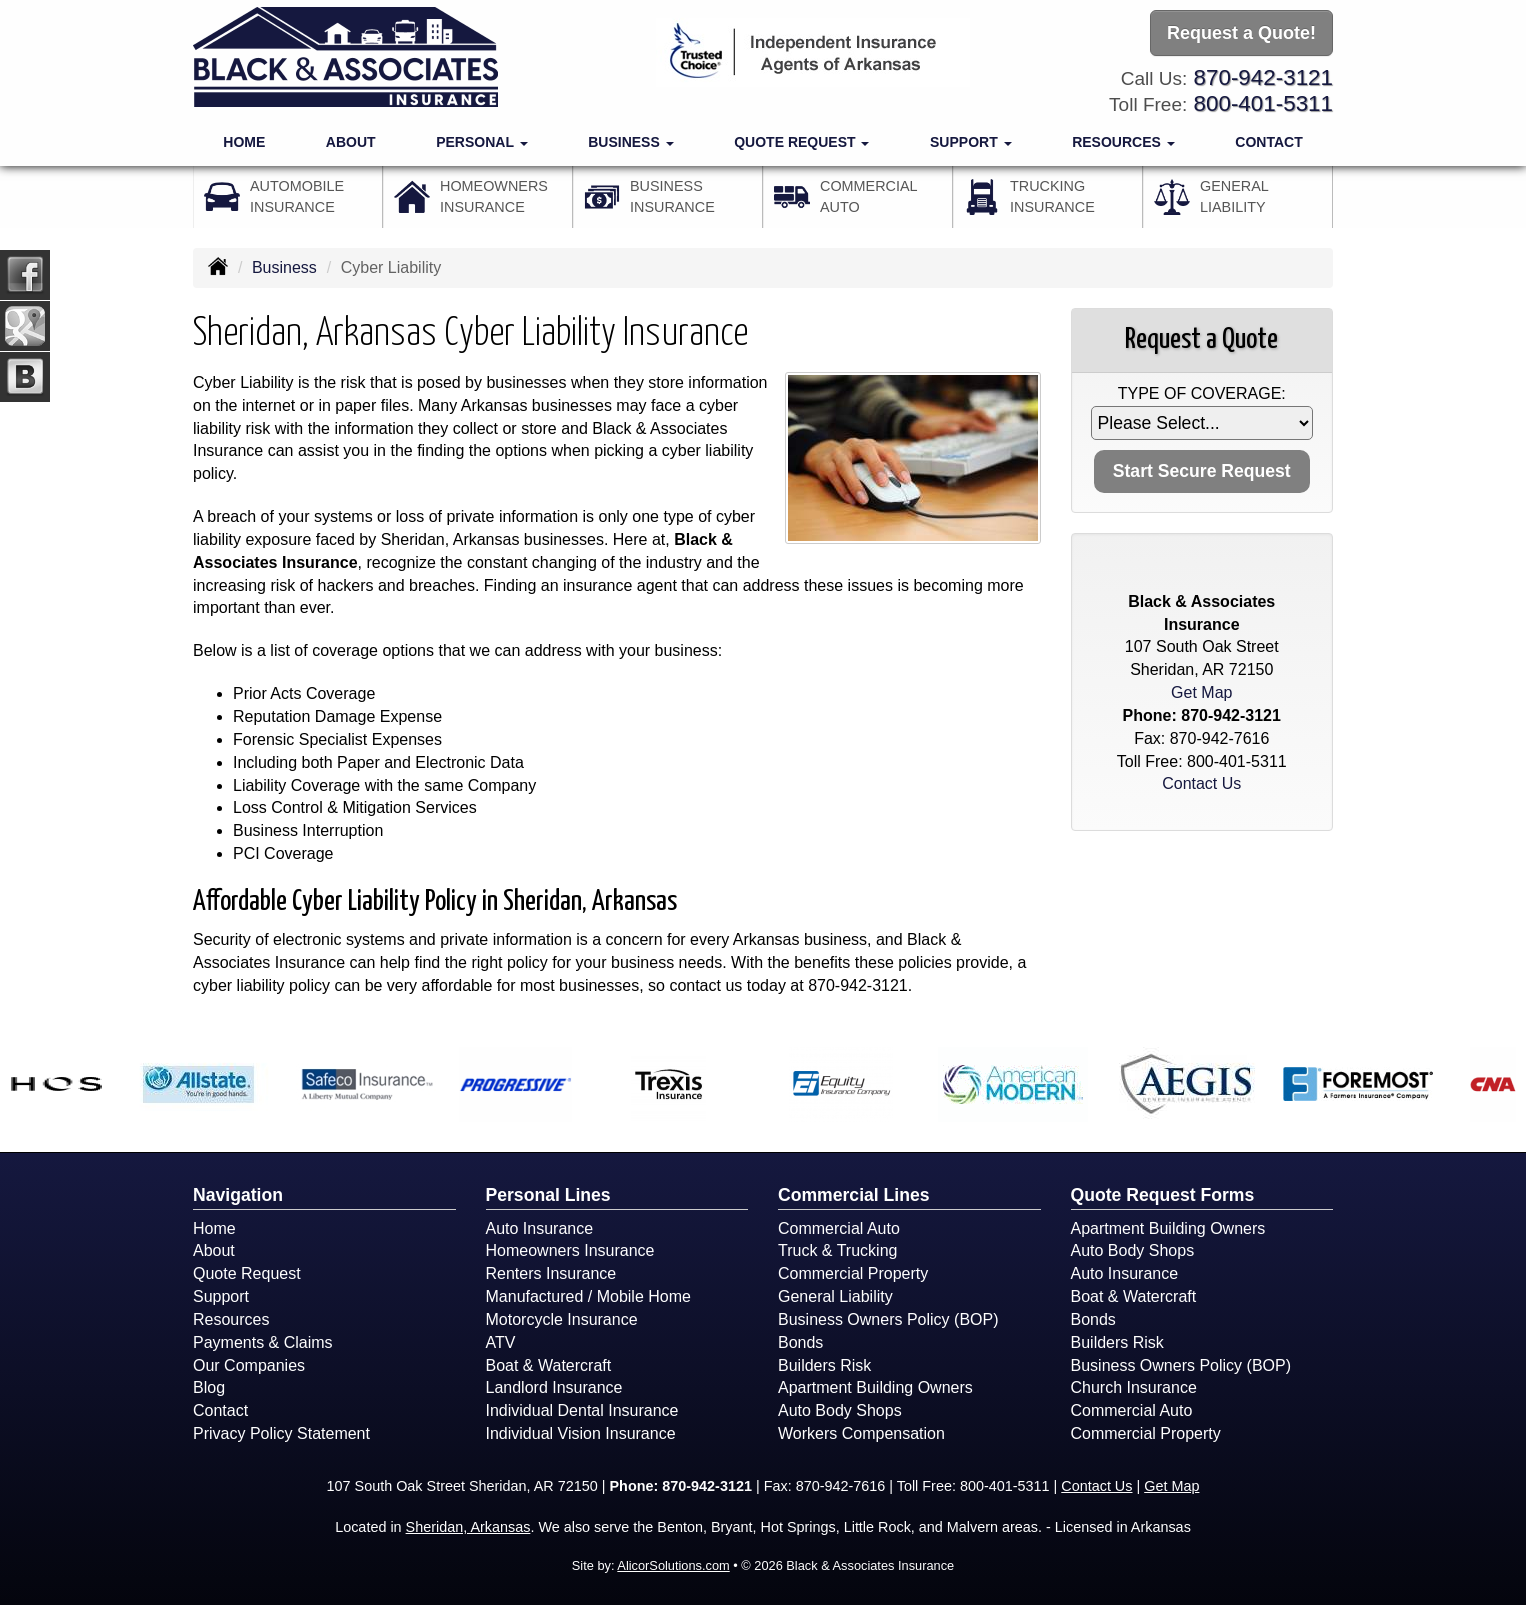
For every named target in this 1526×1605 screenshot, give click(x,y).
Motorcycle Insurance (562, 1319)
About (351, 142)
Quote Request (247, 1273)
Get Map (1201, 692)
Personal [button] (481, 142)
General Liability (835, 1296)
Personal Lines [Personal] (548, 1195)
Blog (209, 1387)
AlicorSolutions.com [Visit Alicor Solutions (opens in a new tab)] (673, 1565)
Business (284, 267)
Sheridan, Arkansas (468, 1527)
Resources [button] (1123, 142)
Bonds (800, 1342)
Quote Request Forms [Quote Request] (1163, 1195)
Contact (1268, 142)
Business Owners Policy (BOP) (888, 1319)
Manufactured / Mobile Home (588, 1296)
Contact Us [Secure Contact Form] (1201, 783)
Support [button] (971, 142)
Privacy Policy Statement (281, 1433)
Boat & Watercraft (549, 1365)
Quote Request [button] (801, 142)
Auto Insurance (540, 1228)
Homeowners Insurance (570, 1250)
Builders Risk (824, 1365)
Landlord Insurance (554, 1387)
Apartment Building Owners (875, 1387)
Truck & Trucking (837, 1250)
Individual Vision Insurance (581, 1433)
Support (221, 1296)
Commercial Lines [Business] (854, 1195)
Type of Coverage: (1202, 393)
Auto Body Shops (840, 1410)
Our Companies (249, 1365)
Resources (231, 1319)
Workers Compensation (861, 1433)
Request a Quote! (1241, 33)
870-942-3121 (1263, 77)
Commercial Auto (839, 1228)
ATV (501, 1342)
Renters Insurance (551, 1273)
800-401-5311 (1263, 103)
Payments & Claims (263, 1342)
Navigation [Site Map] (238, 1195)
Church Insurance (1134, 1387)
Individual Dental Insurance (582, 1410)
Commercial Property (853, 1273)
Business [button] (630, 142)
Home (244, 142)
